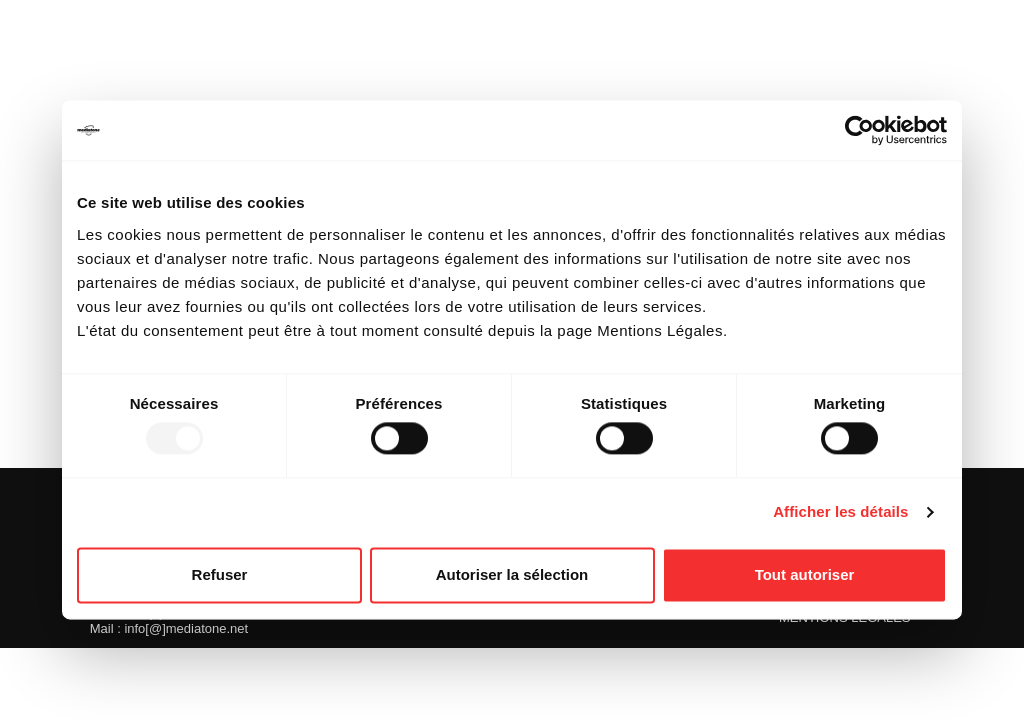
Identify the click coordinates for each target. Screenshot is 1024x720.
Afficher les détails (840, 512)
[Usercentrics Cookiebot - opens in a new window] (859, 130)
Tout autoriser (805, 574)
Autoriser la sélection (512, 574)
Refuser (220, 574)
